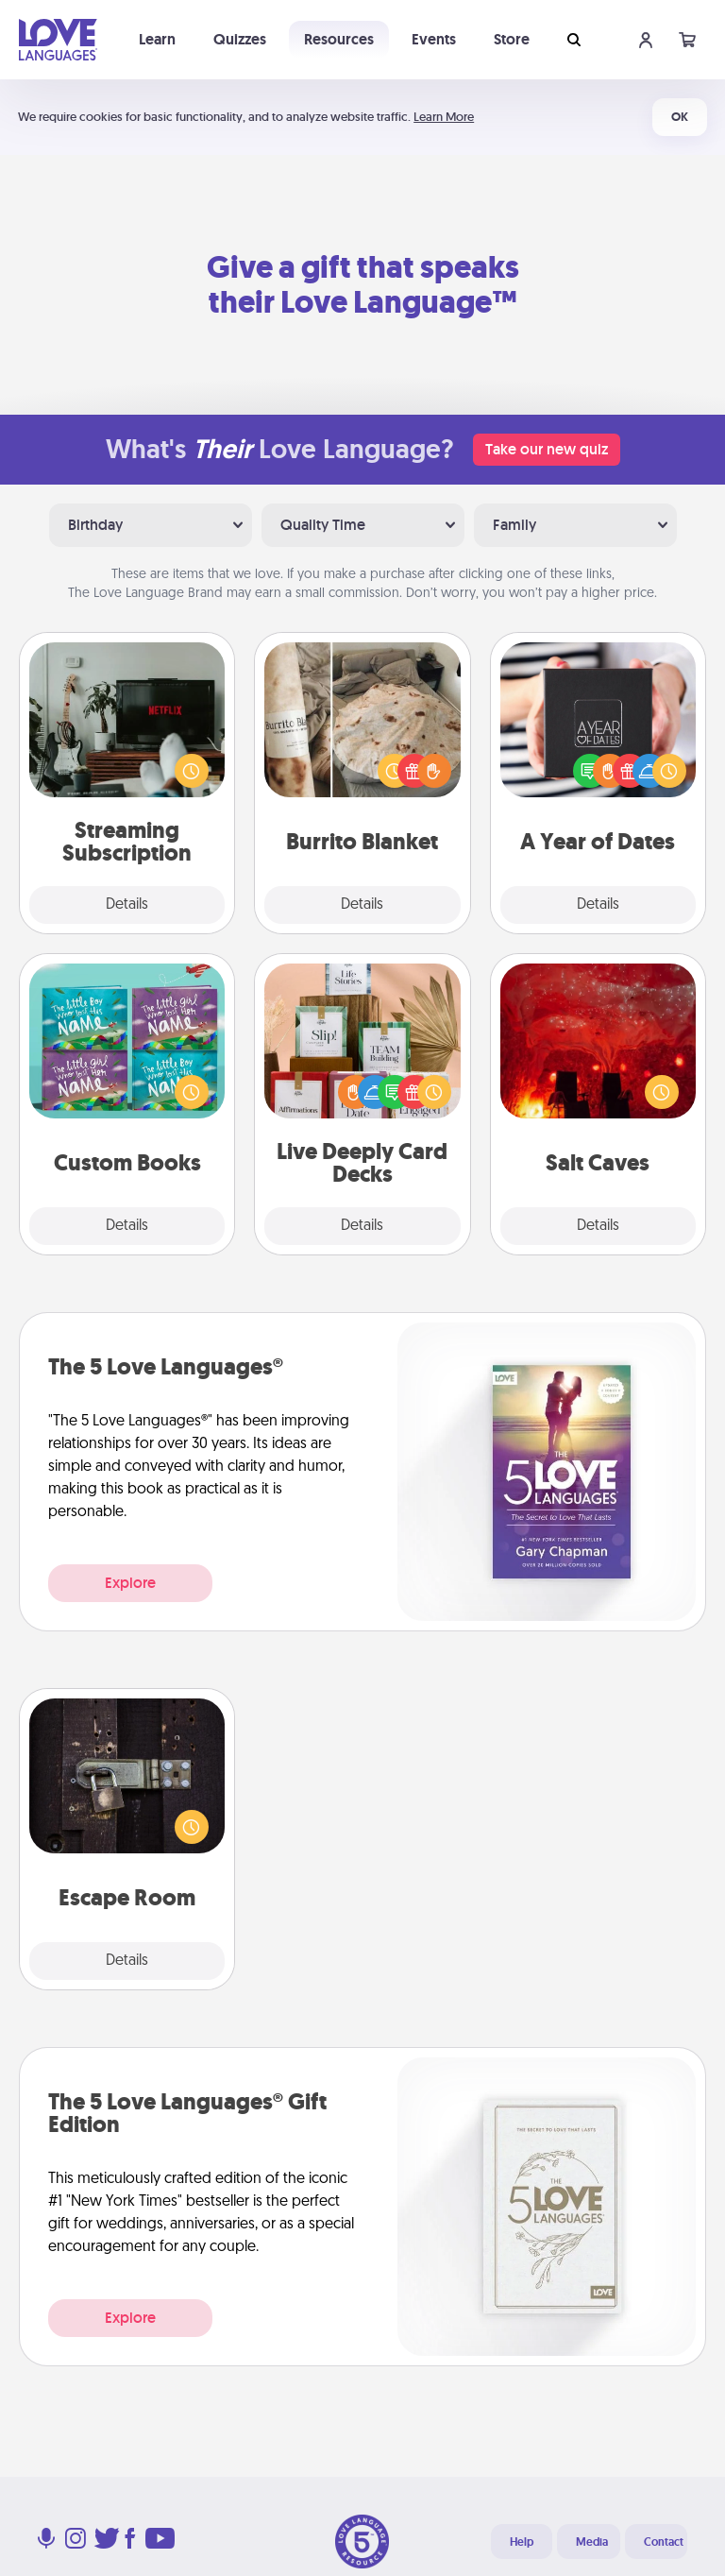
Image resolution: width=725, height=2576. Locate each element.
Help (521, 2542)
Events (434, 39)
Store (512, 39)
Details (127, 905)
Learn (157, 39)
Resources (339, 39)
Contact (663, 2542)
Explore (130, 1583)
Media (592, 2542)
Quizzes (239, 39)
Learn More (443, 117)
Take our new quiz (546, 449)
